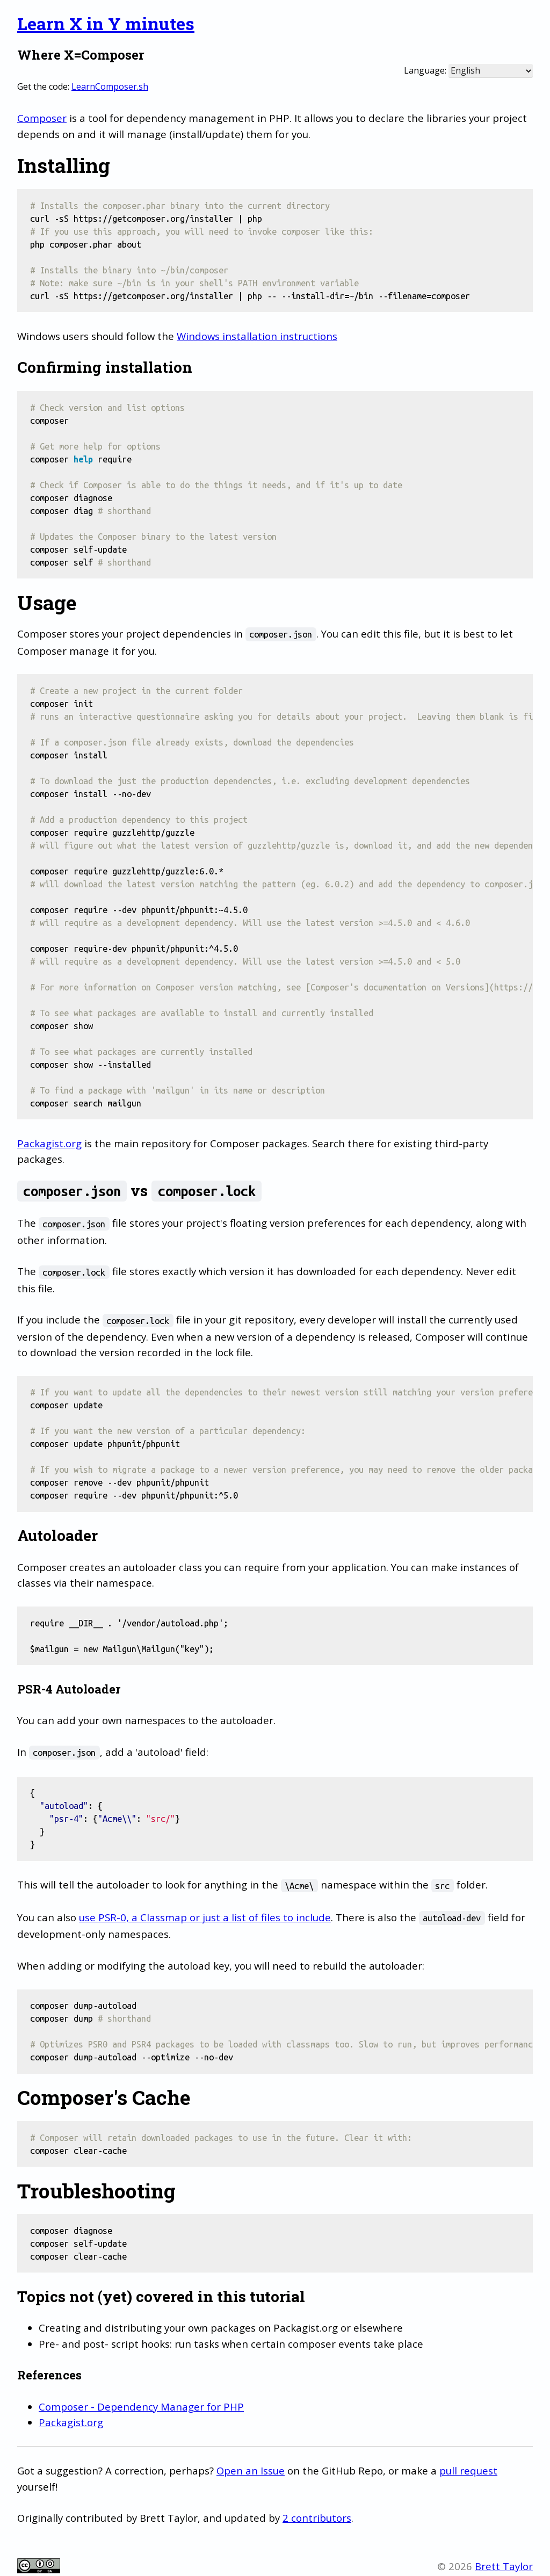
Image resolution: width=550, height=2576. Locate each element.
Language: (425, 70)
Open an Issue (250, 2470)
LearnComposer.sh (109, 86)
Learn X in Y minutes (105, 23)
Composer (42, 118)
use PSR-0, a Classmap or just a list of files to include (205, 1917)
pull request (468, 2470)
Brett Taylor (504, 2566)
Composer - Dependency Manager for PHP (141, 2406)
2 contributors (317, 2517)
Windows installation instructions (257, 336)
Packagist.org (49, 1143)
